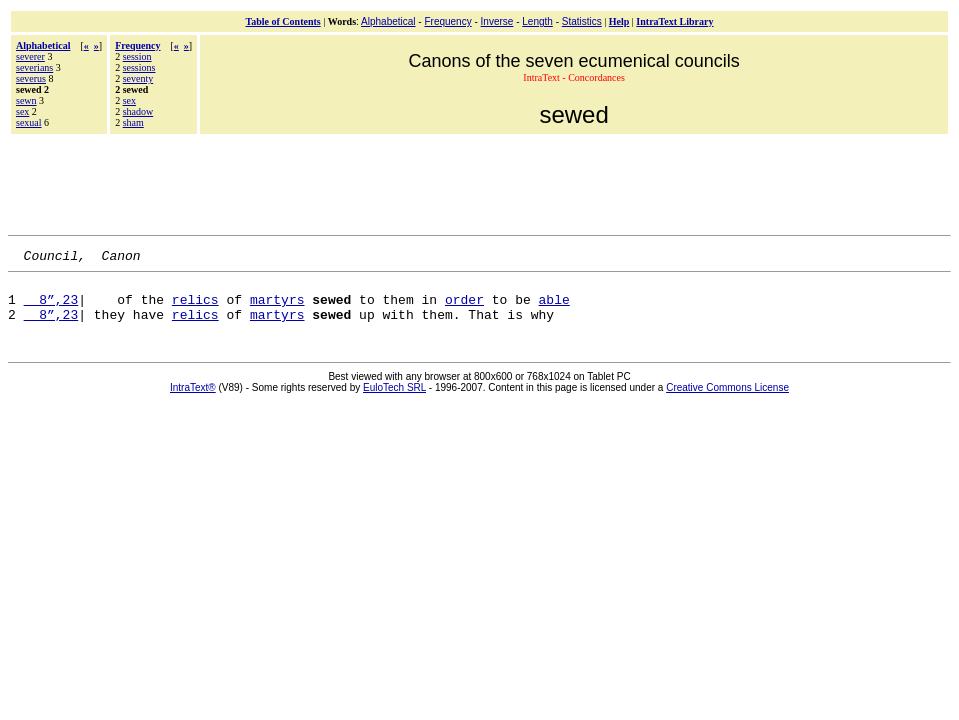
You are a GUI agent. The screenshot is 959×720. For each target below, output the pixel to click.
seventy (138, 78)
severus (31, 78)
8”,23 (51, 308)
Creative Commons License (727, 399)
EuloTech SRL (394, 399)
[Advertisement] (480, 182)
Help (619, 21)
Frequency (447, 21)
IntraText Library (674, 21)
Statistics (582, 21)
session (137, 56)
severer (30, 56)
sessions (139, 67)
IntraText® (193, 399)
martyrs (277, 308)
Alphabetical (388, 21)
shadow (138, 111)
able (554, 308)
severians (34, 67)
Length (537, 21)
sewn (26, 100)
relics (195, 308)
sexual (29, 122)
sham (133, 122)
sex (22, 111)
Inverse (497, 21)
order (464, 308)
